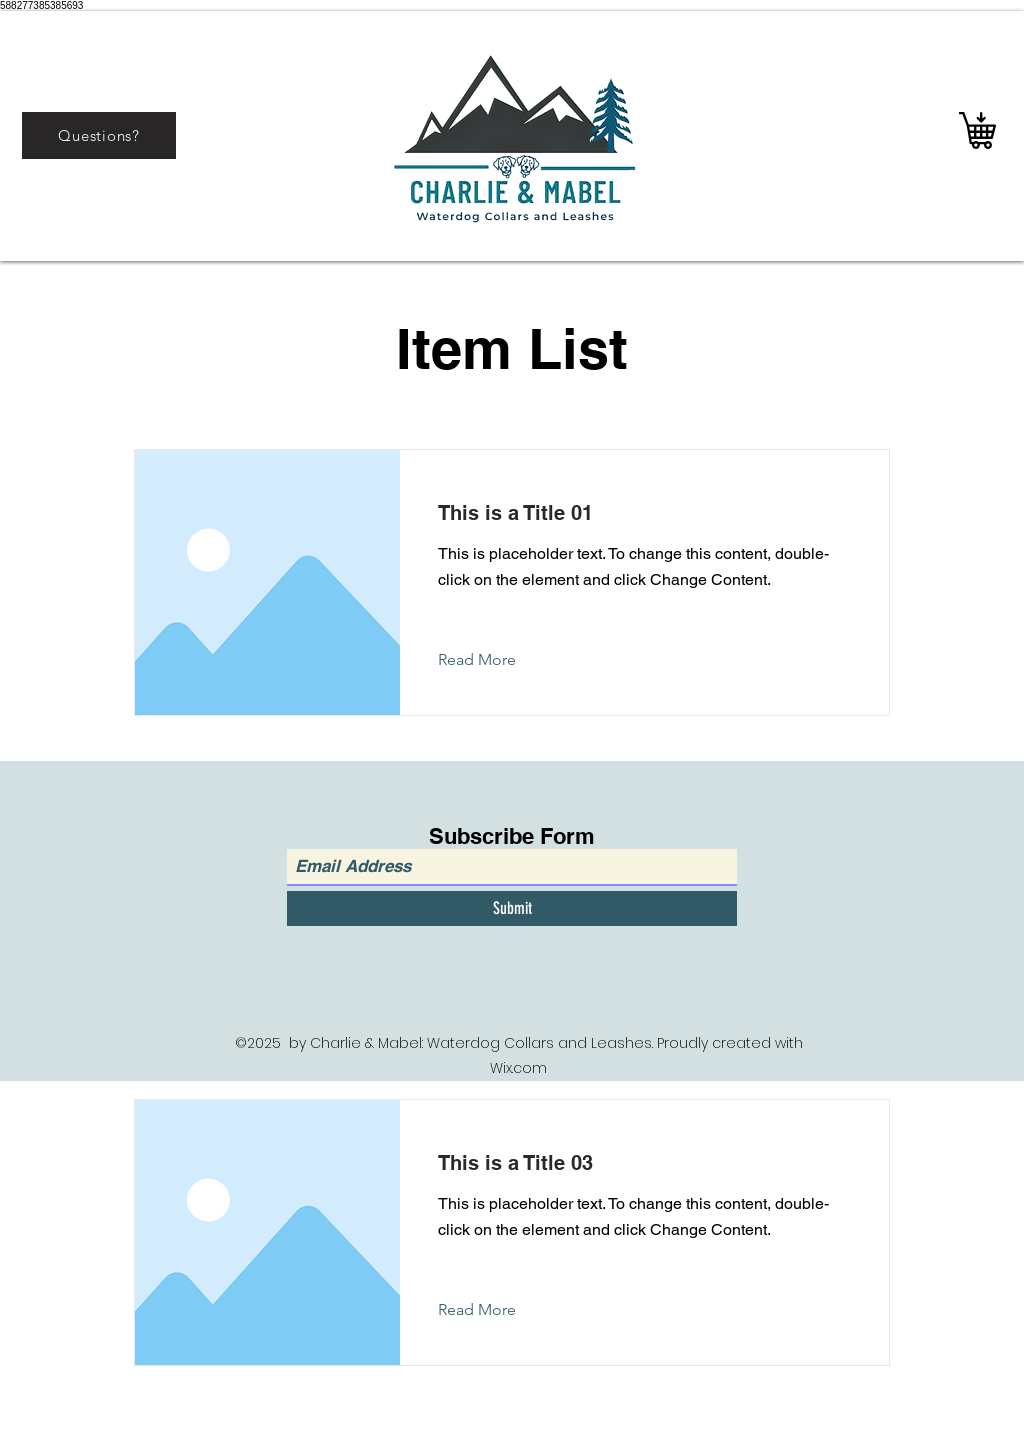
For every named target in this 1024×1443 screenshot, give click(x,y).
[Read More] (492, 660)
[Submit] (512, 908)
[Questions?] (99, 135)
